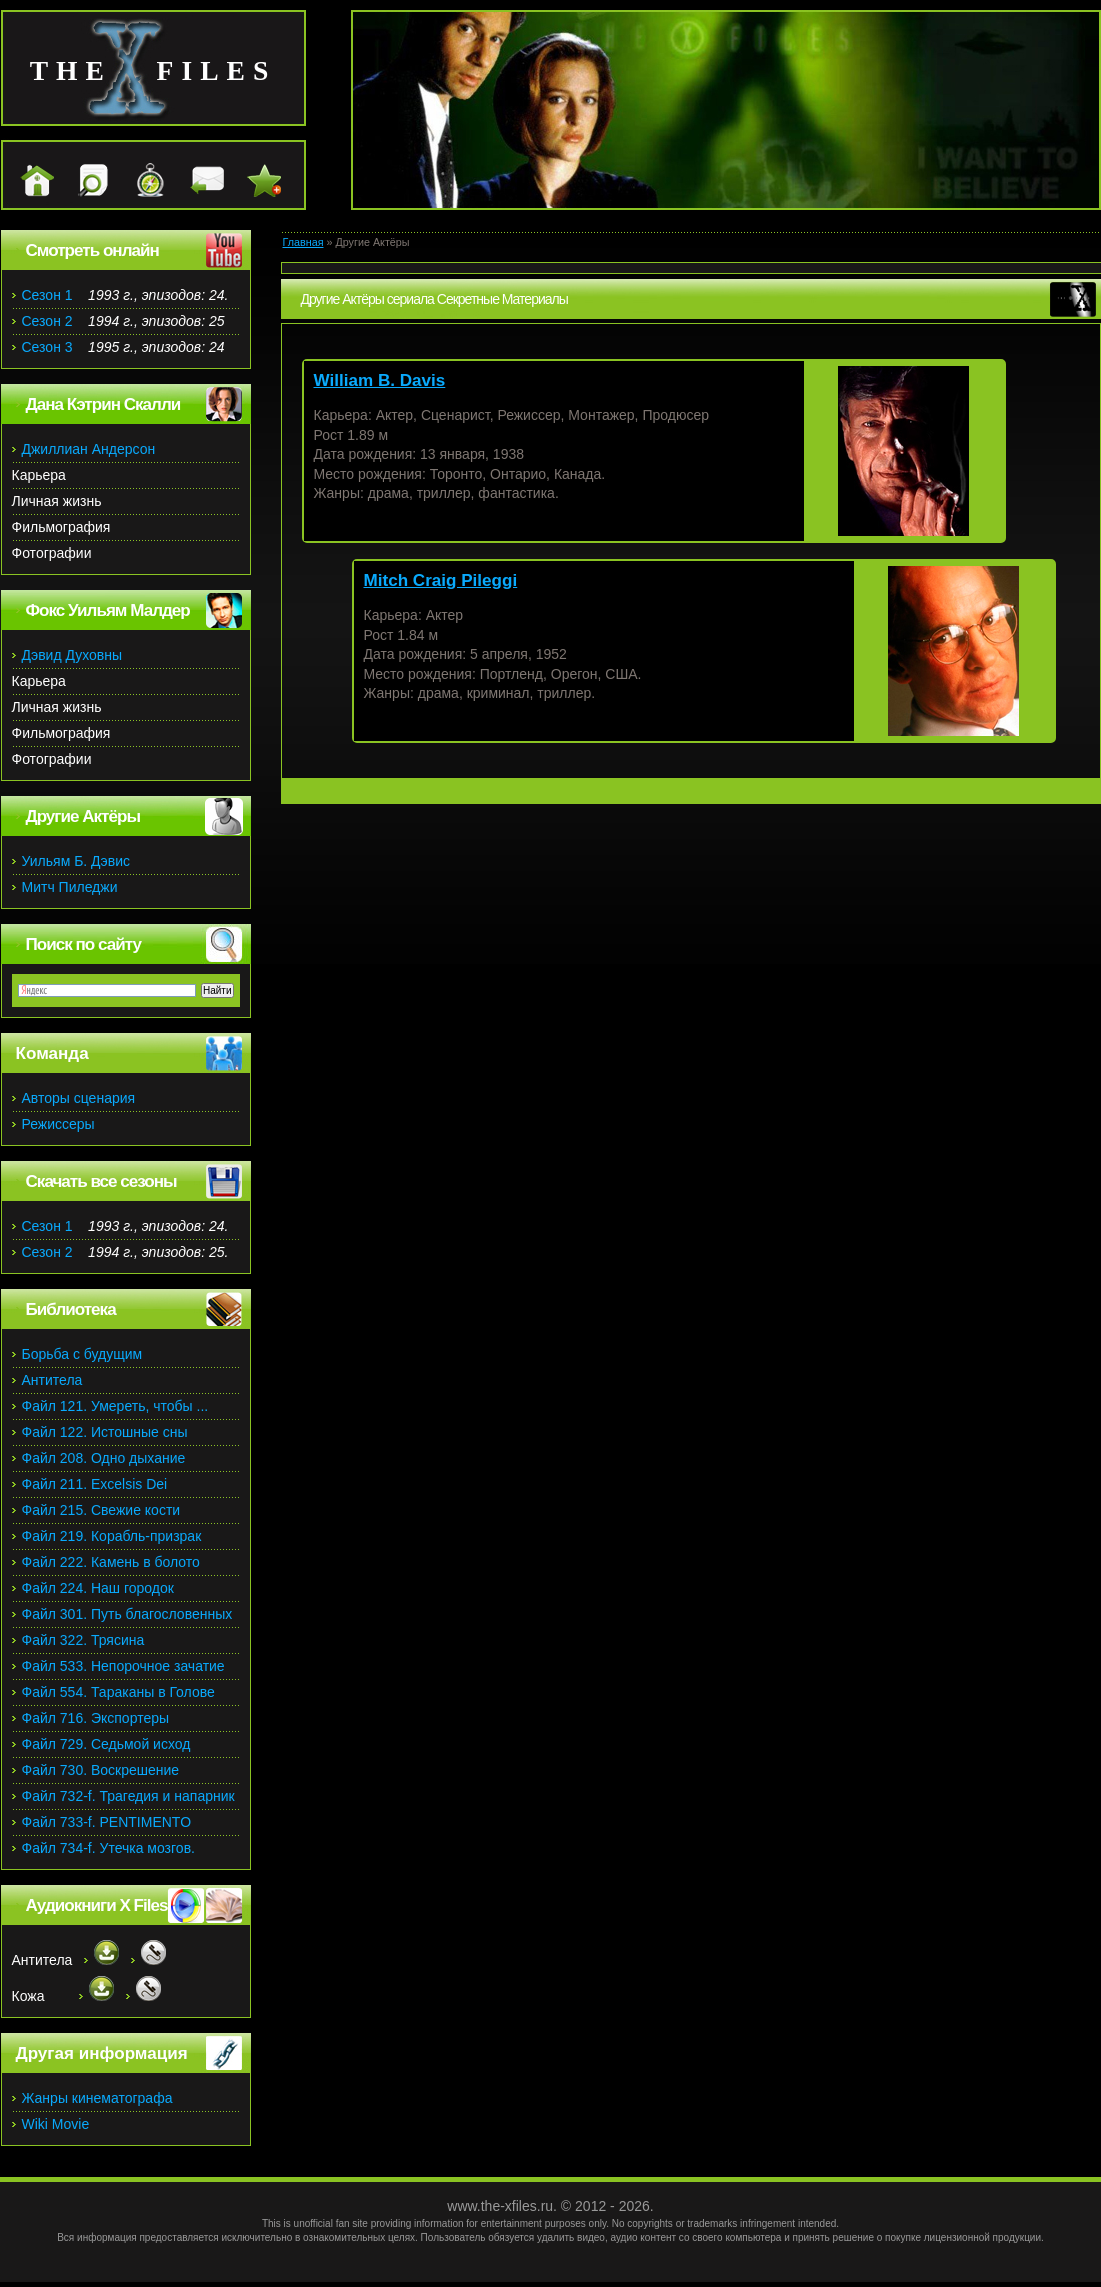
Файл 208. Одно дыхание (104, 1458)
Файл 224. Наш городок (98, 1588)
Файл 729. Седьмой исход (106, 1744)
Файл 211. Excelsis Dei (95, 1484)
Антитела (52, 1380)
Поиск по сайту (83, 944)
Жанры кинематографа (97, 2098)
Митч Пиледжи (70, 887)
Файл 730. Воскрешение (101, 1770)
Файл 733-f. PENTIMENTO (107, 1822)
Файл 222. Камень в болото (111, 1562)
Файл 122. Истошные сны (105, 1432)
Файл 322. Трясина (83, 1640)
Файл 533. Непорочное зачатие (123, 1666)
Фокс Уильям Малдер (108, 610)
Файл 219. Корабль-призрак (112, 1536)
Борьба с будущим (82, 1354)
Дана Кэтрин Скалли (103, 404)
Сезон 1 (47, 295)
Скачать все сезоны (101, 1181)
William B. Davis (380, 380)
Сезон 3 (47, 347)
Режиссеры (58, 1124)
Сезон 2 (47, 321)
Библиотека (71, 1309)
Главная (303, 242)
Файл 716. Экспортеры (96, 1718)
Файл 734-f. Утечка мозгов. (108, 1848)
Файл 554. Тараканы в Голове (118, 1692)
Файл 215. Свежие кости (101, 1510)
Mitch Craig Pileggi (441, 580)
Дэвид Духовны (72, 655)
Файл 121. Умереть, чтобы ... (115, 1406)
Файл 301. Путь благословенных (127, 1614)
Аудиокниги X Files (97, 1905)
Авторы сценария (79, 1098)
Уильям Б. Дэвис (76, 861)
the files (153, 70)
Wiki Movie (56, 2124)
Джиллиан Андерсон (89, 449)
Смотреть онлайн (92, 250)
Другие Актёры (83, 816)
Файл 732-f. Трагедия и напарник (128, 1796)
